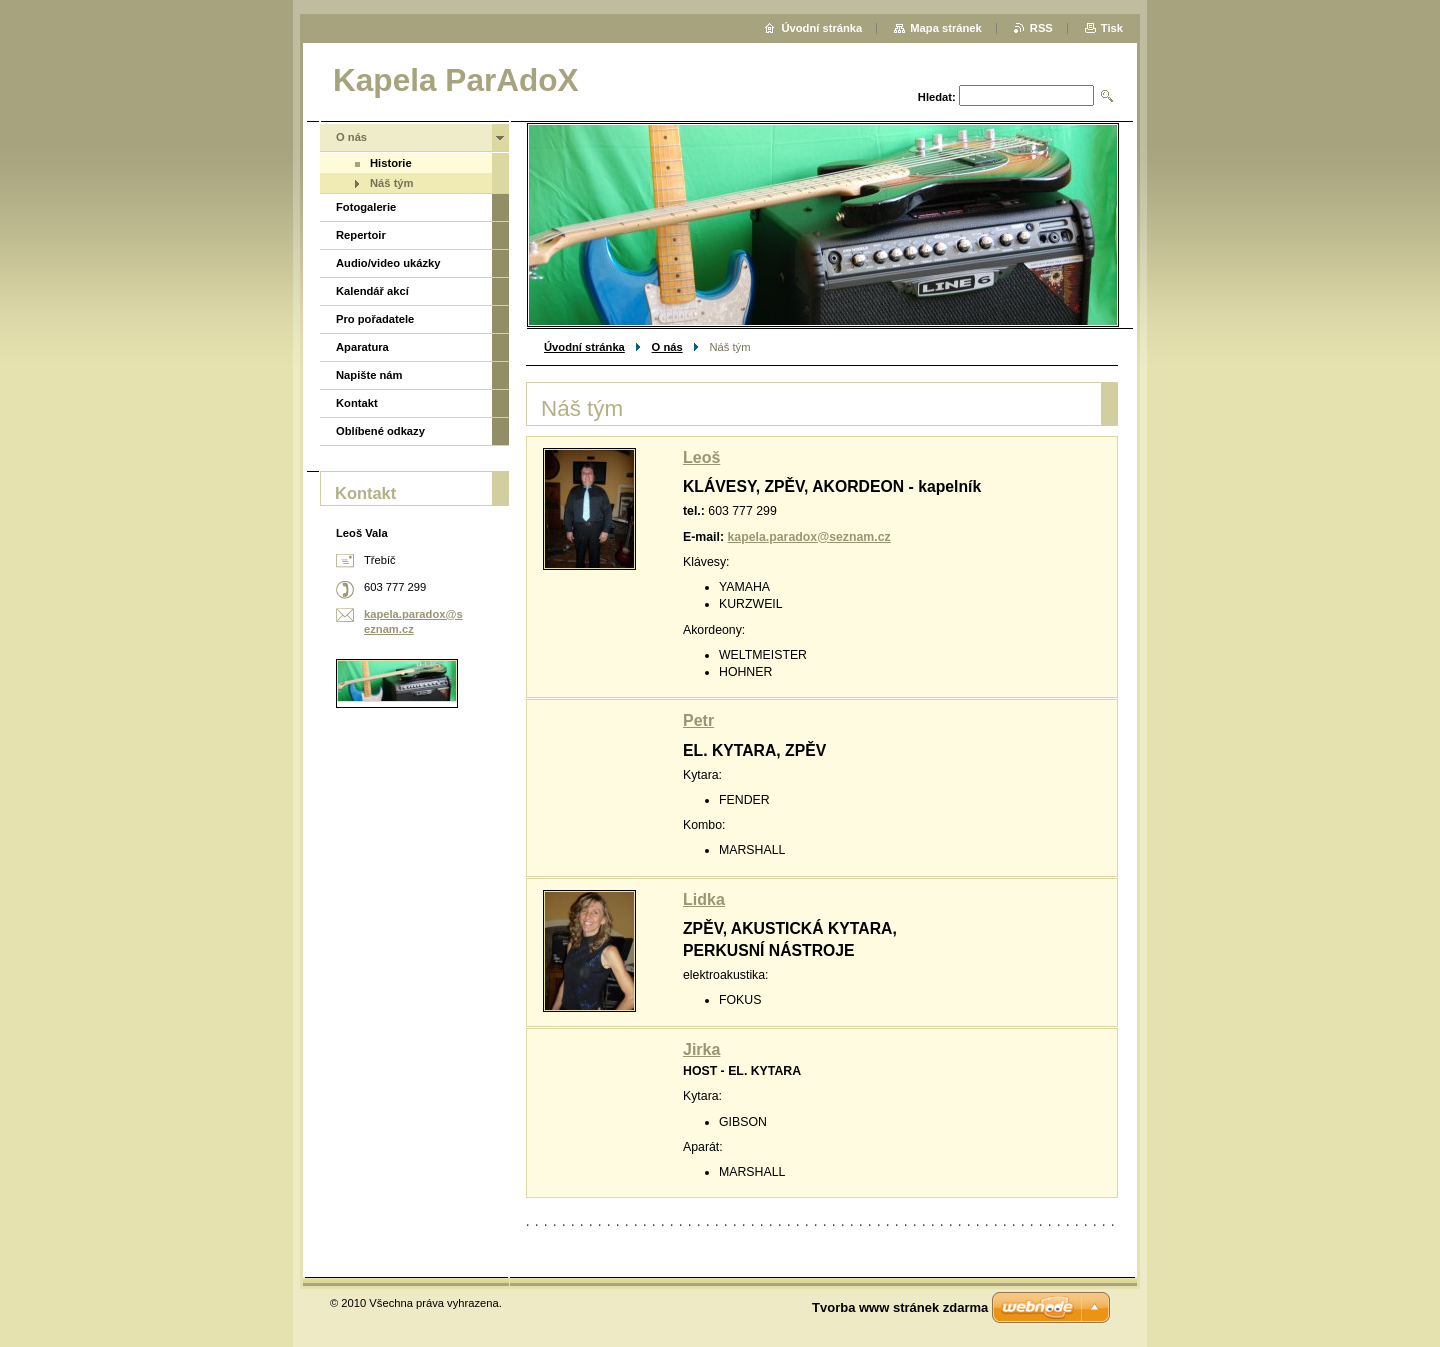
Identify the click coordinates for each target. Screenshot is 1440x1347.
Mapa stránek (946, 28)
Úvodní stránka (584, 347)
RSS (1041, 28)
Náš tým (392, 183)
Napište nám (369, 375)
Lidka (704, 899)
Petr (698, 720)
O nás (667, 347)
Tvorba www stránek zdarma (900, 1307)
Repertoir (361, 235)
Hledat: (937, 97)
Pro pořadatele (375, 319)
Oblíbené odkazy (380, 431)
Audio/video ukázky (388, 263)
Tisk (1112, 28)
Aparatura (362, 347)
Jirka (701, 1049)
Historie (391, 163)
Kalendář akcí (372, 291)
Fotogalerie (366, 207)
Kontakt (357, 403)
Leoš (701, 457)
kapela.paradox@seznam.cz (808, 537)
